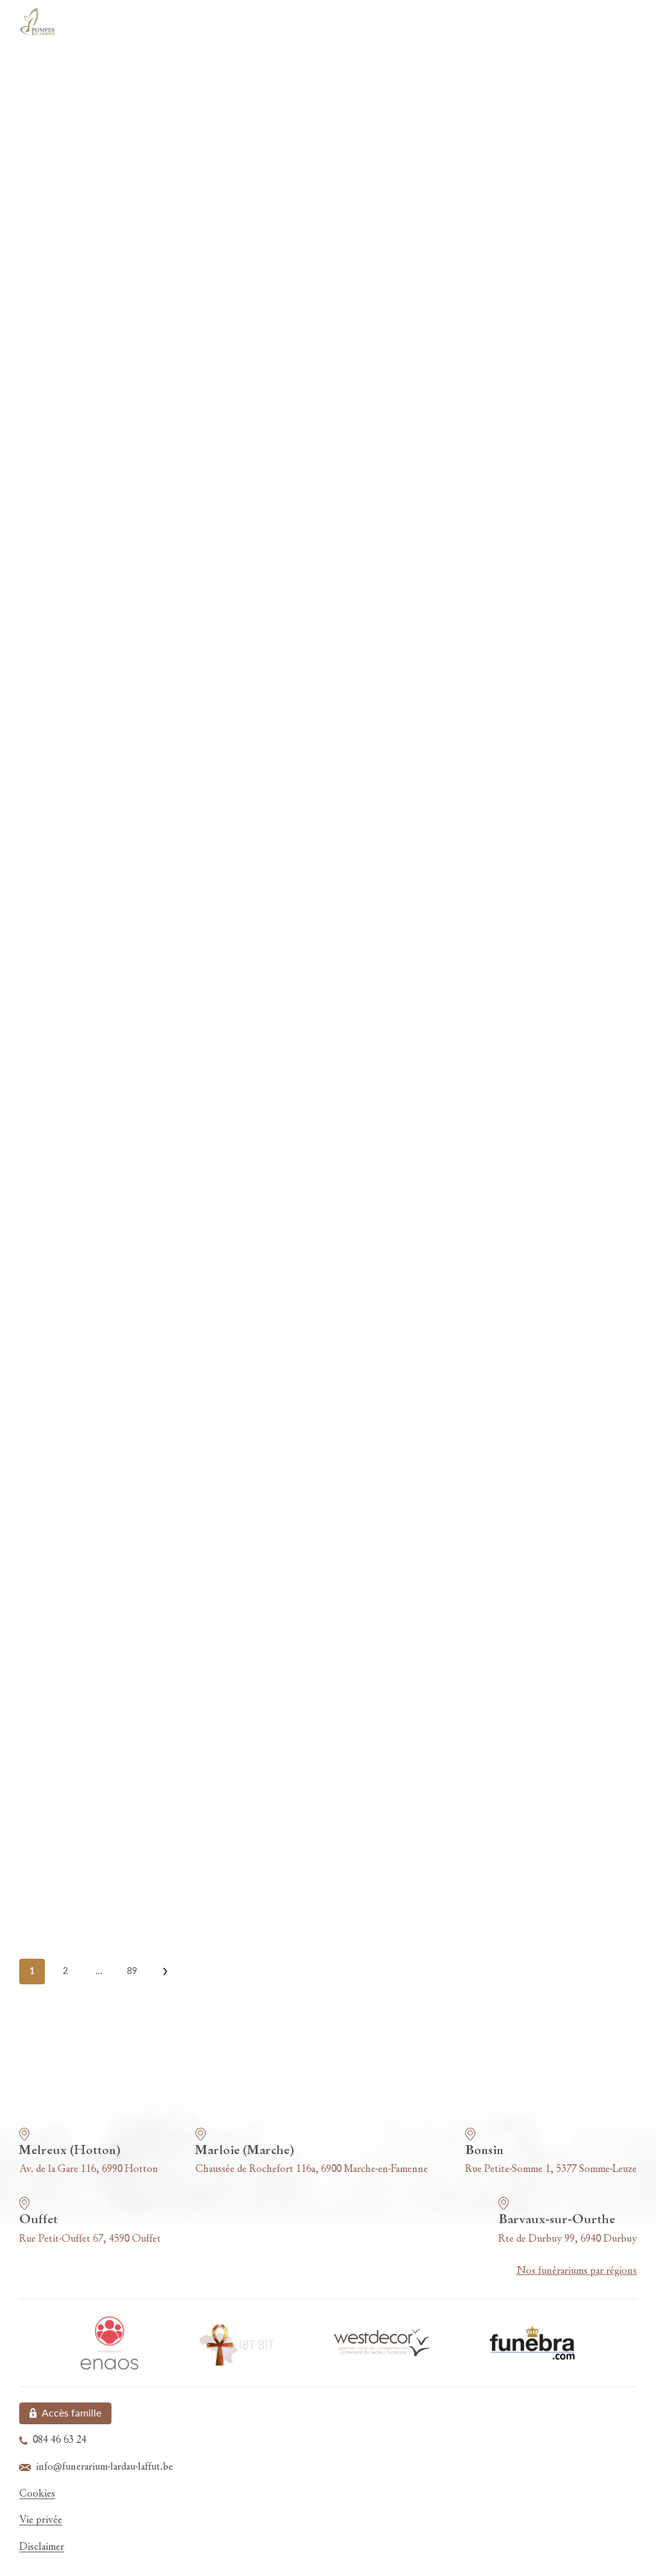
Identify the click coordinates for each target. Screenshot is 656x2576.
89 (132, 1970)
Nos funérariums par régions (576, 2271)
